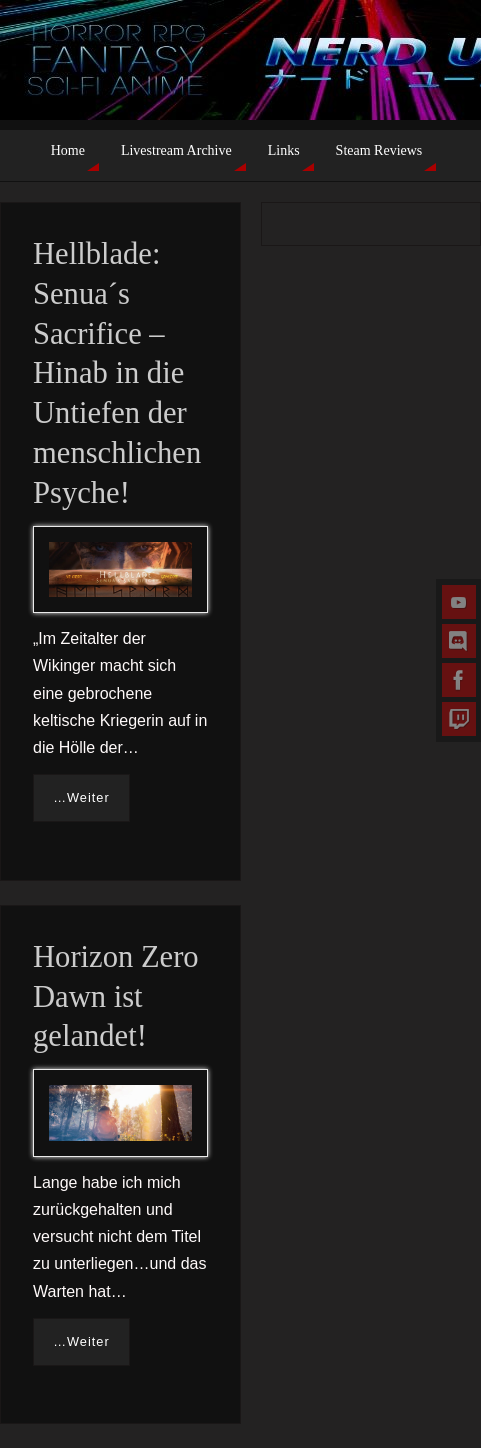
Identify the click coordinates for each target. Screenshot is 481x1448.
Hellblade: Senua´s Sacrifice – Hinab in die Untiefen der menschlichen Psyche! (117, 373)
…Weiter (81, 797)
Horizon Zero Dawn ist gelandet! (116, 997)
